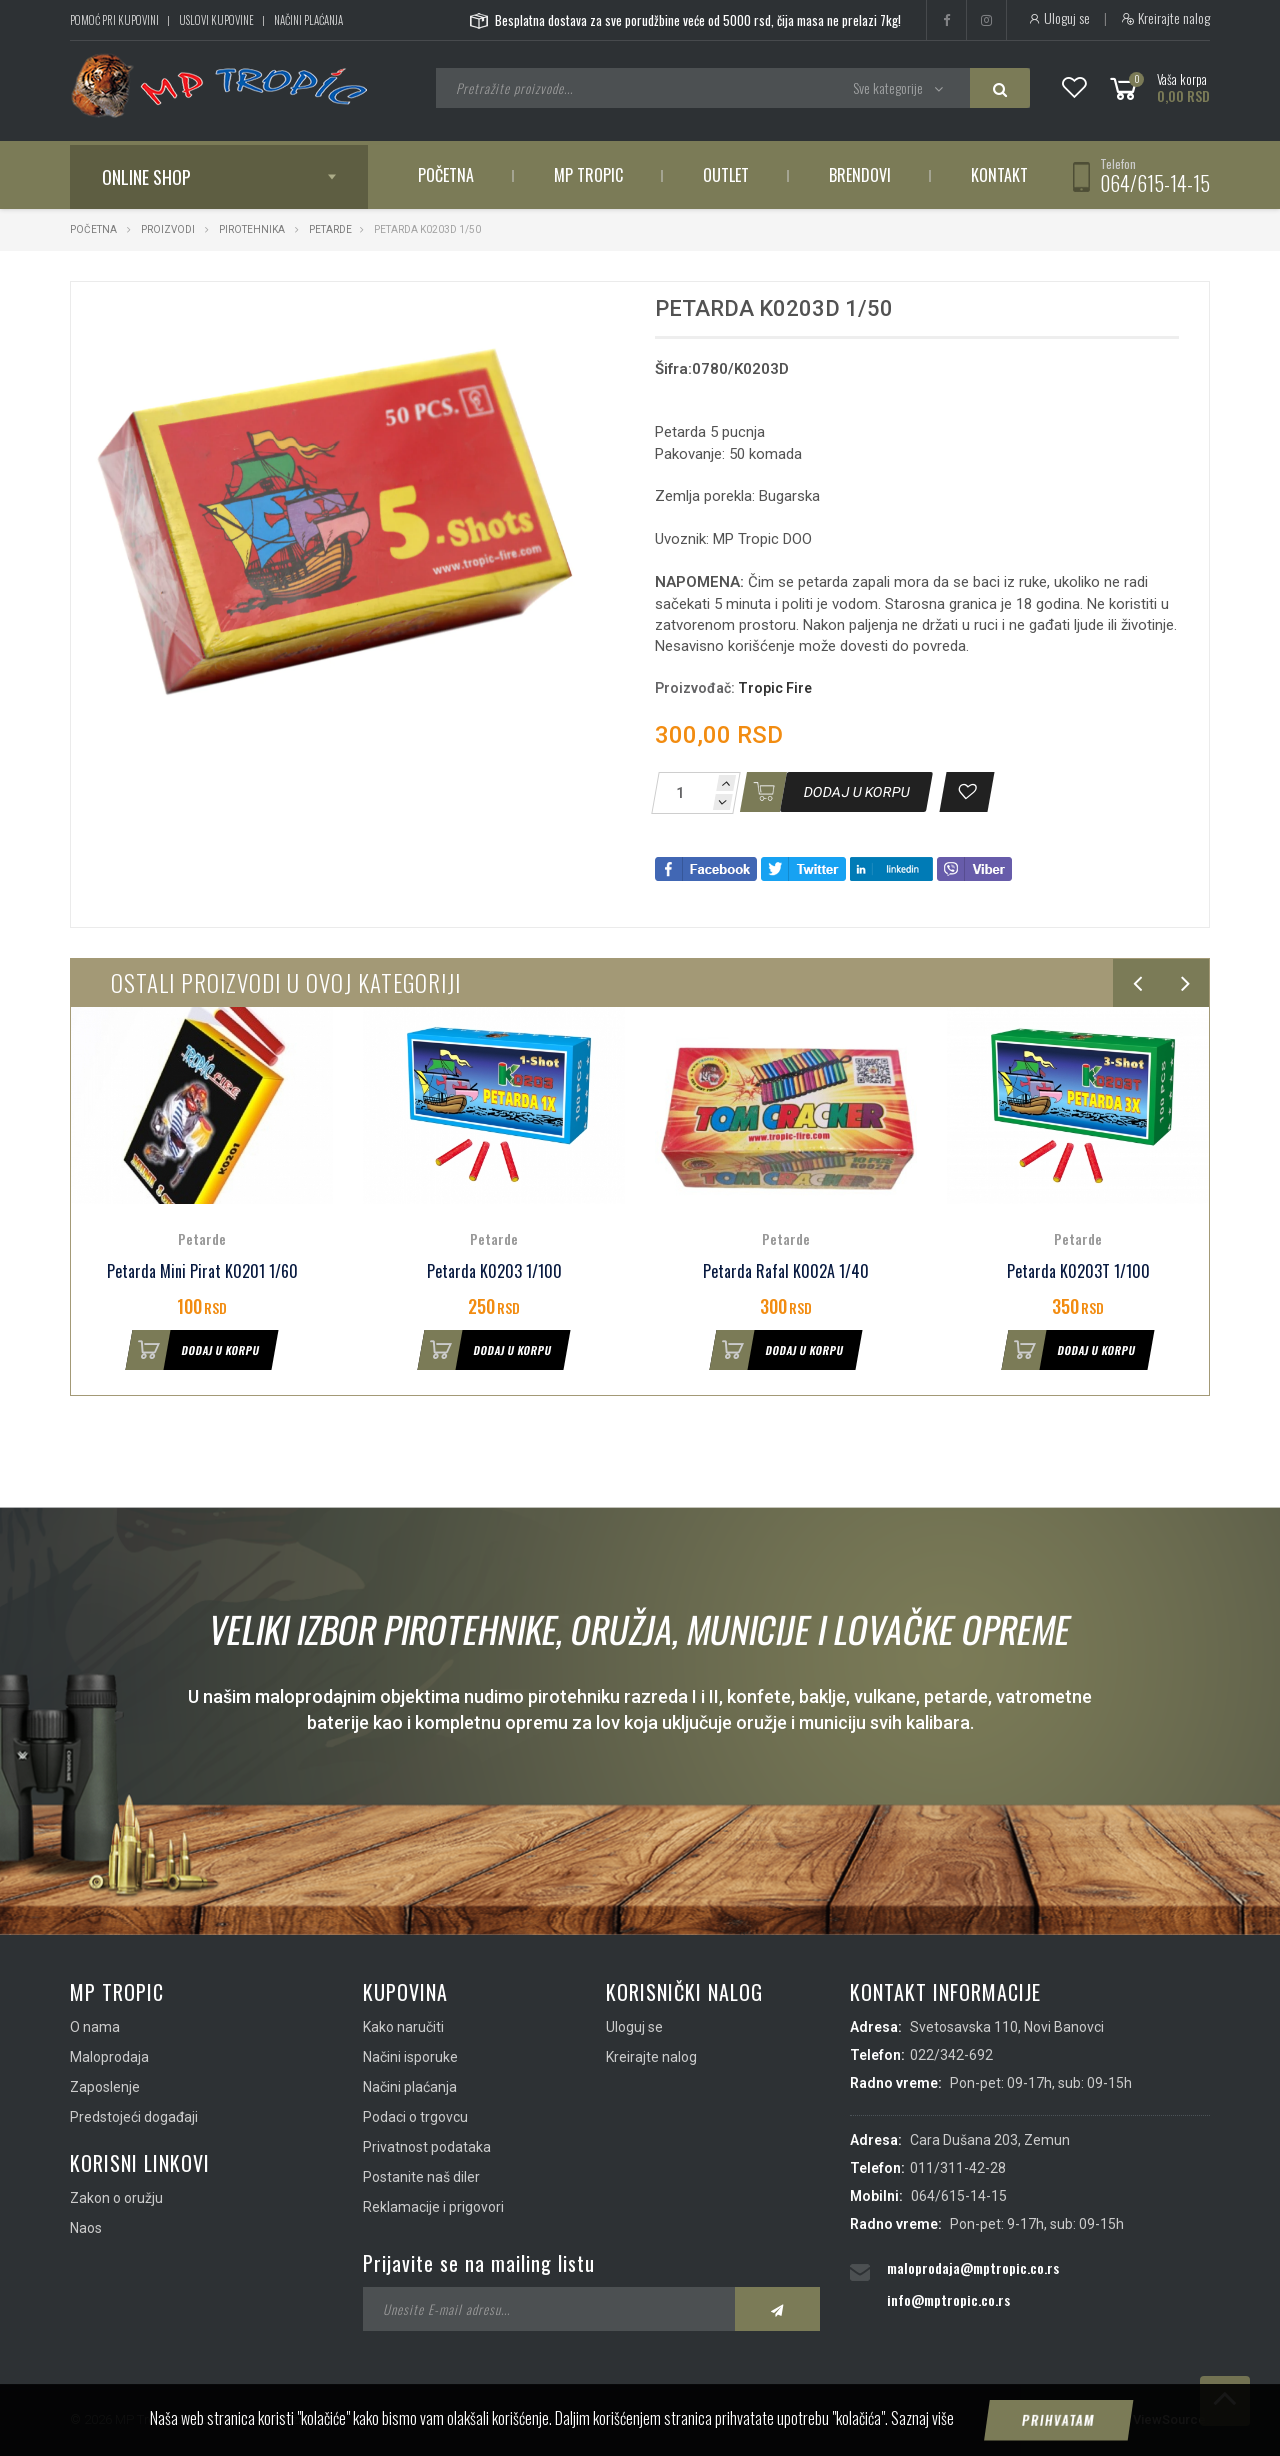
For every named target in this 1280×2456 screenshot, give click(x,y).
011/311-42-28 (958, 2168)
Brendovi (860, 175)
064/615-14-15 (1155, 183)
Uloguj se (1058, 18)
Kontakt (999, 175)
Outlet (726, 175)
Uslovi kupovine (216, 20)
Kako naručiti (403, 2027)
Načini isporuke (410, 2057)
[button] (568, 315)
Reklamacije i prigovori (433, 2207)
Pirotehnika (252, 229)
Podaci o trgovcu (415, 2117)
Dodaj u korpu (193, 1350)
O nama (95, 2027)
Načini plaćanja (308, 20)
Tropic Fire (775, 688)
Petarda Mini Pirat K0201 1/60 (202, 1271)
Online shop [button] (146, 177)
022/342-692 (951, 2055)
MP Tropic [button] (588, 175)
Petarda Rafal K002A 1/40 (786, 1271)
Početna (446, 175)
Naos (86, 2228)
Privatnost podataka (427, 2147)
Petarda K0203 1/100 (494, 1271)
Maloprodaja (109, 2057)
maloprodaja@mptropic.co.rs (973, 2267)
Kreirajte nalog (1165, 18)
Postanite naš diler (421, 2177)
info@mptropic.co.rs (948, 2299)
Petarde (330, 229)
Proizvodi (169, 229)
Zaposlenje (105, 2087)
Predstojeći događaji (134, 2117)
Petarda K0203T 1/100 (1078, 1271)
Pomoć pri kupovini (114, 20)
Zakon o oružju (116, 2198)
